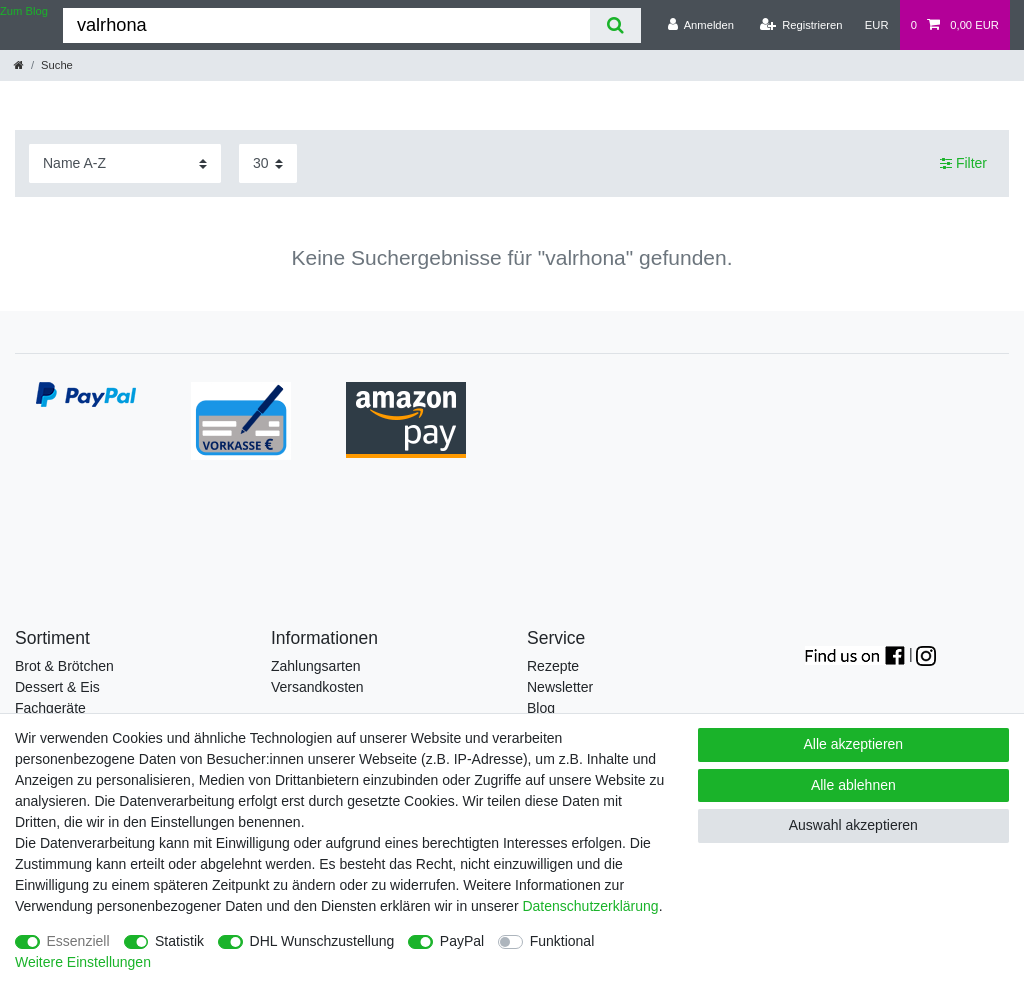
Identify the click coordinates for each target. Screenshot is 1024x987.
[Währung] (877, 25)
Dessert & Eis (57, 687)
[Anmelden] (700, 25)
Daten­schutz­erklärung (590, 906)
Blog (541, 708)
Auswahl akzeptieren (853, 825)
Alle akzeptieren (854, 744)
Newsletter (560, 687)
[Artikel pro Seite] (268, 163)
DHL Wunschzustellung (322, 941)
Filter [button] (963, 164)
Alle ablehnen (853, 785)
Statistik (179, 941)
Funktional (562, 941)
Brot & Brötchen (64, 666)
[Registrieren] (800, 25)
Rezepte (553, 666)
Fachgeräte (50, 708)
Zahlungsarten (316, 666)
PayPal (462, 941)
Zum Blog (24, 11)
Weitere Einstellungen (83, 962)
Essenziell (78, 941)
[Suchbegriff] (326, 25)
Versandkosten (317, 687)
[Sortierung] (125, 163)
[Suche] (615, 25)
